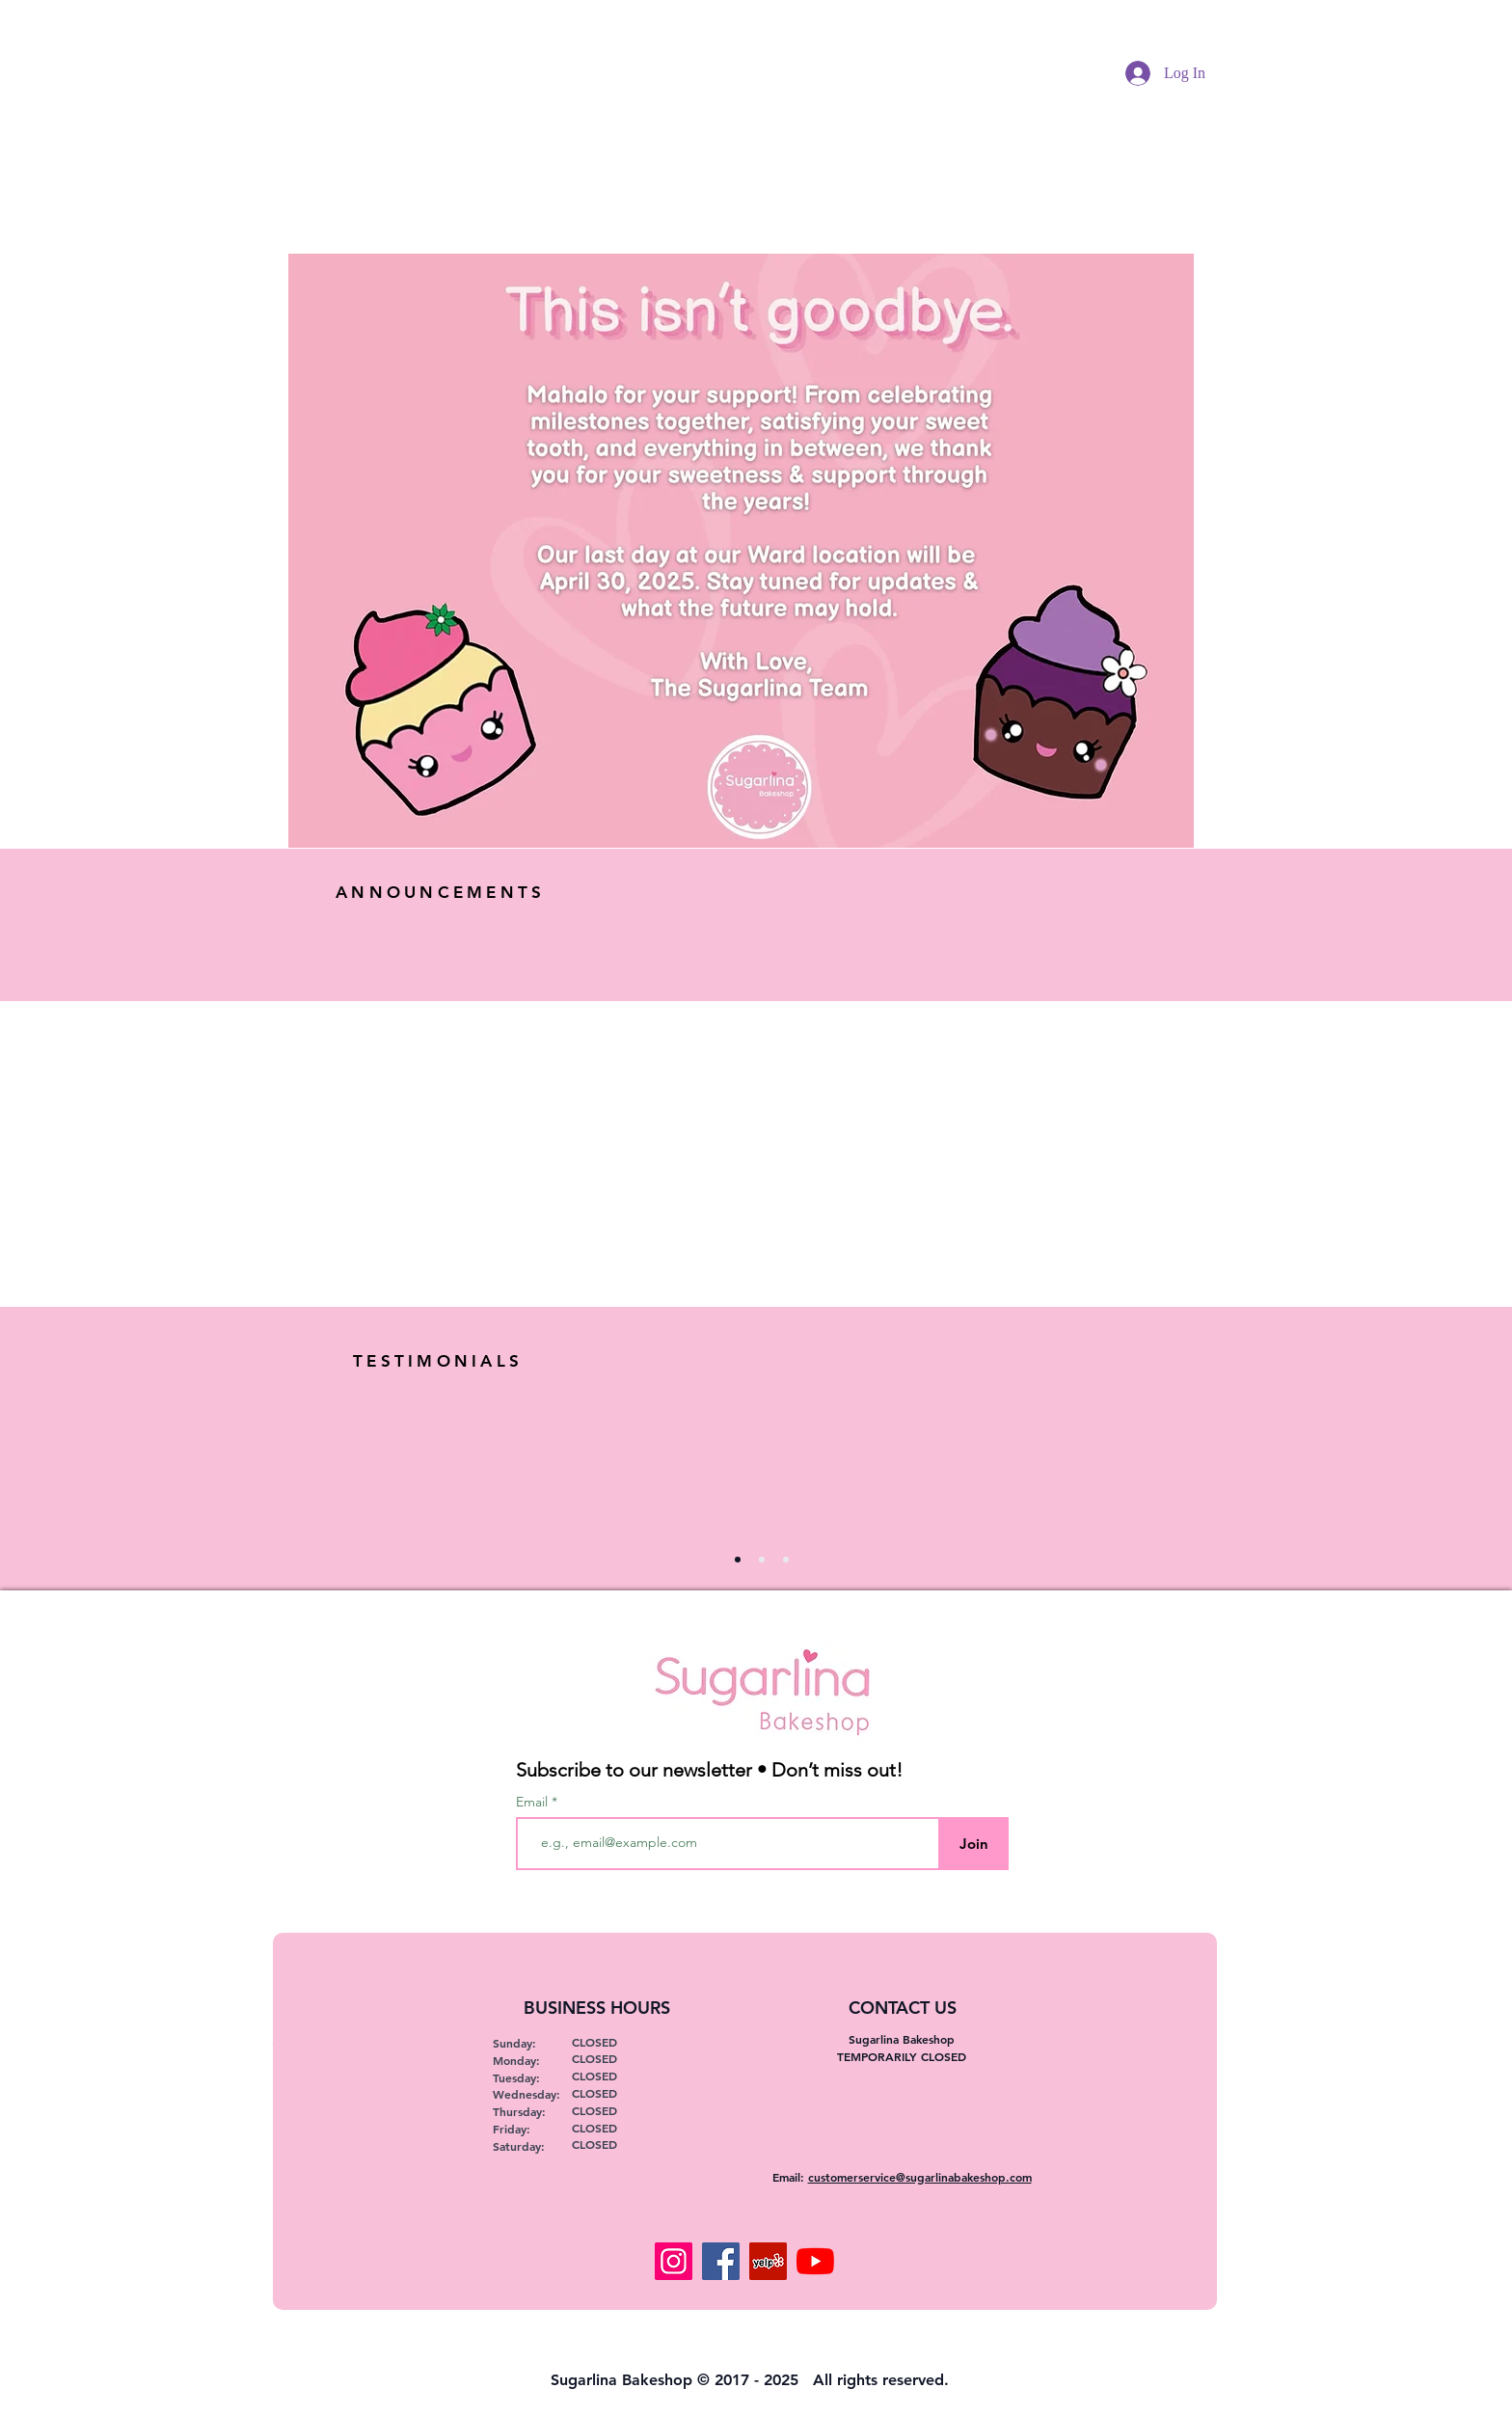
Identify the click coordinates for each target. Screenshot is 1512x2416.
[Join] (973, 1843)
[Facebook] (721, 2261)
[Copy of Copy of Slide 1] (786, 1559)
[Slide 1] (738, 1559)
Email (534, 1801)
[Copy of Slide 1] (762, 1559)
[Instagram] (673, 2261)
